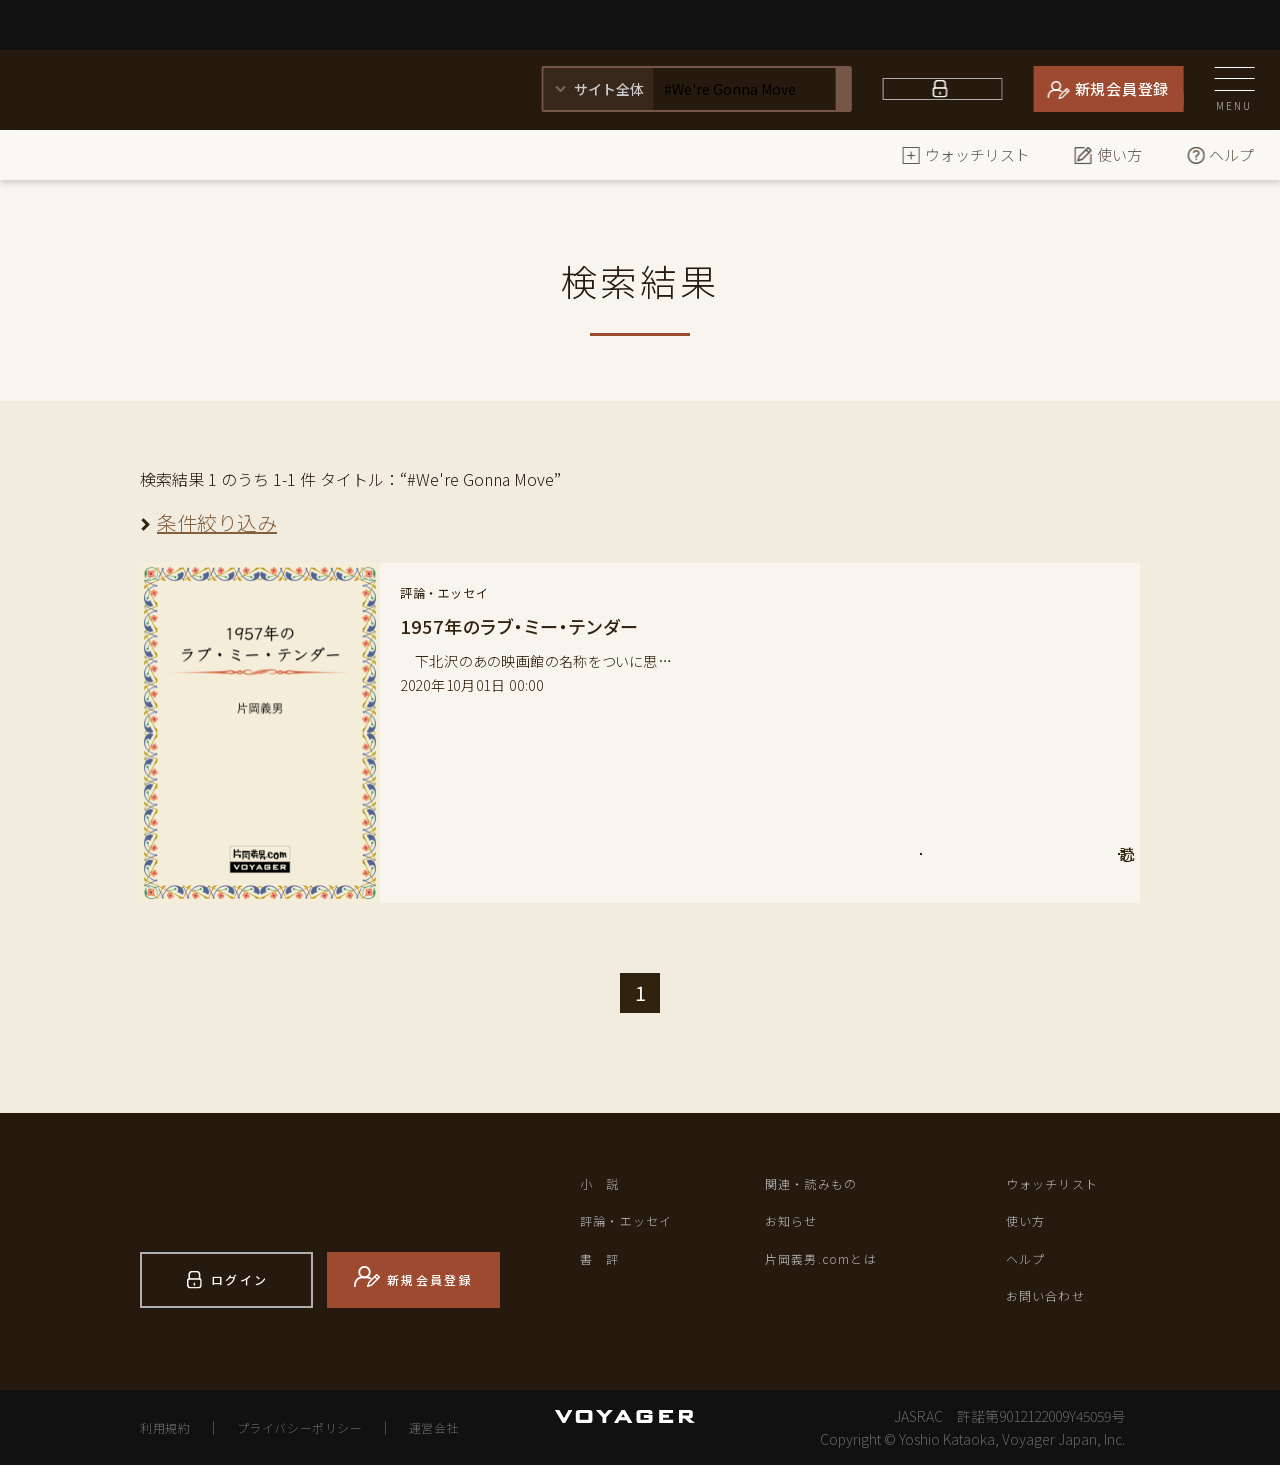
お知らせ (800, 1229)
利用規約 (171, 1443)
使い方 (1107, 154)
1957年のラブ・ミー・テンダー (532, 625)
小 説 (606, 1186)
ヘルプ (1219, 154)
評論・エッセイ (641, 1229)
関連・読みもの (826, 1186)
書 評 (606, 1271)
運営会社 (479, 1443)
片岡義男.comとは (839, 1271)
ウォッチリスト (965, 154)
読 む (1036, 867)
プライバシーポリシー (325, 1443)
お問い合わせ (1059, 1313)
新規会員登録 (1122, 88)
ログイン (954, 88)
